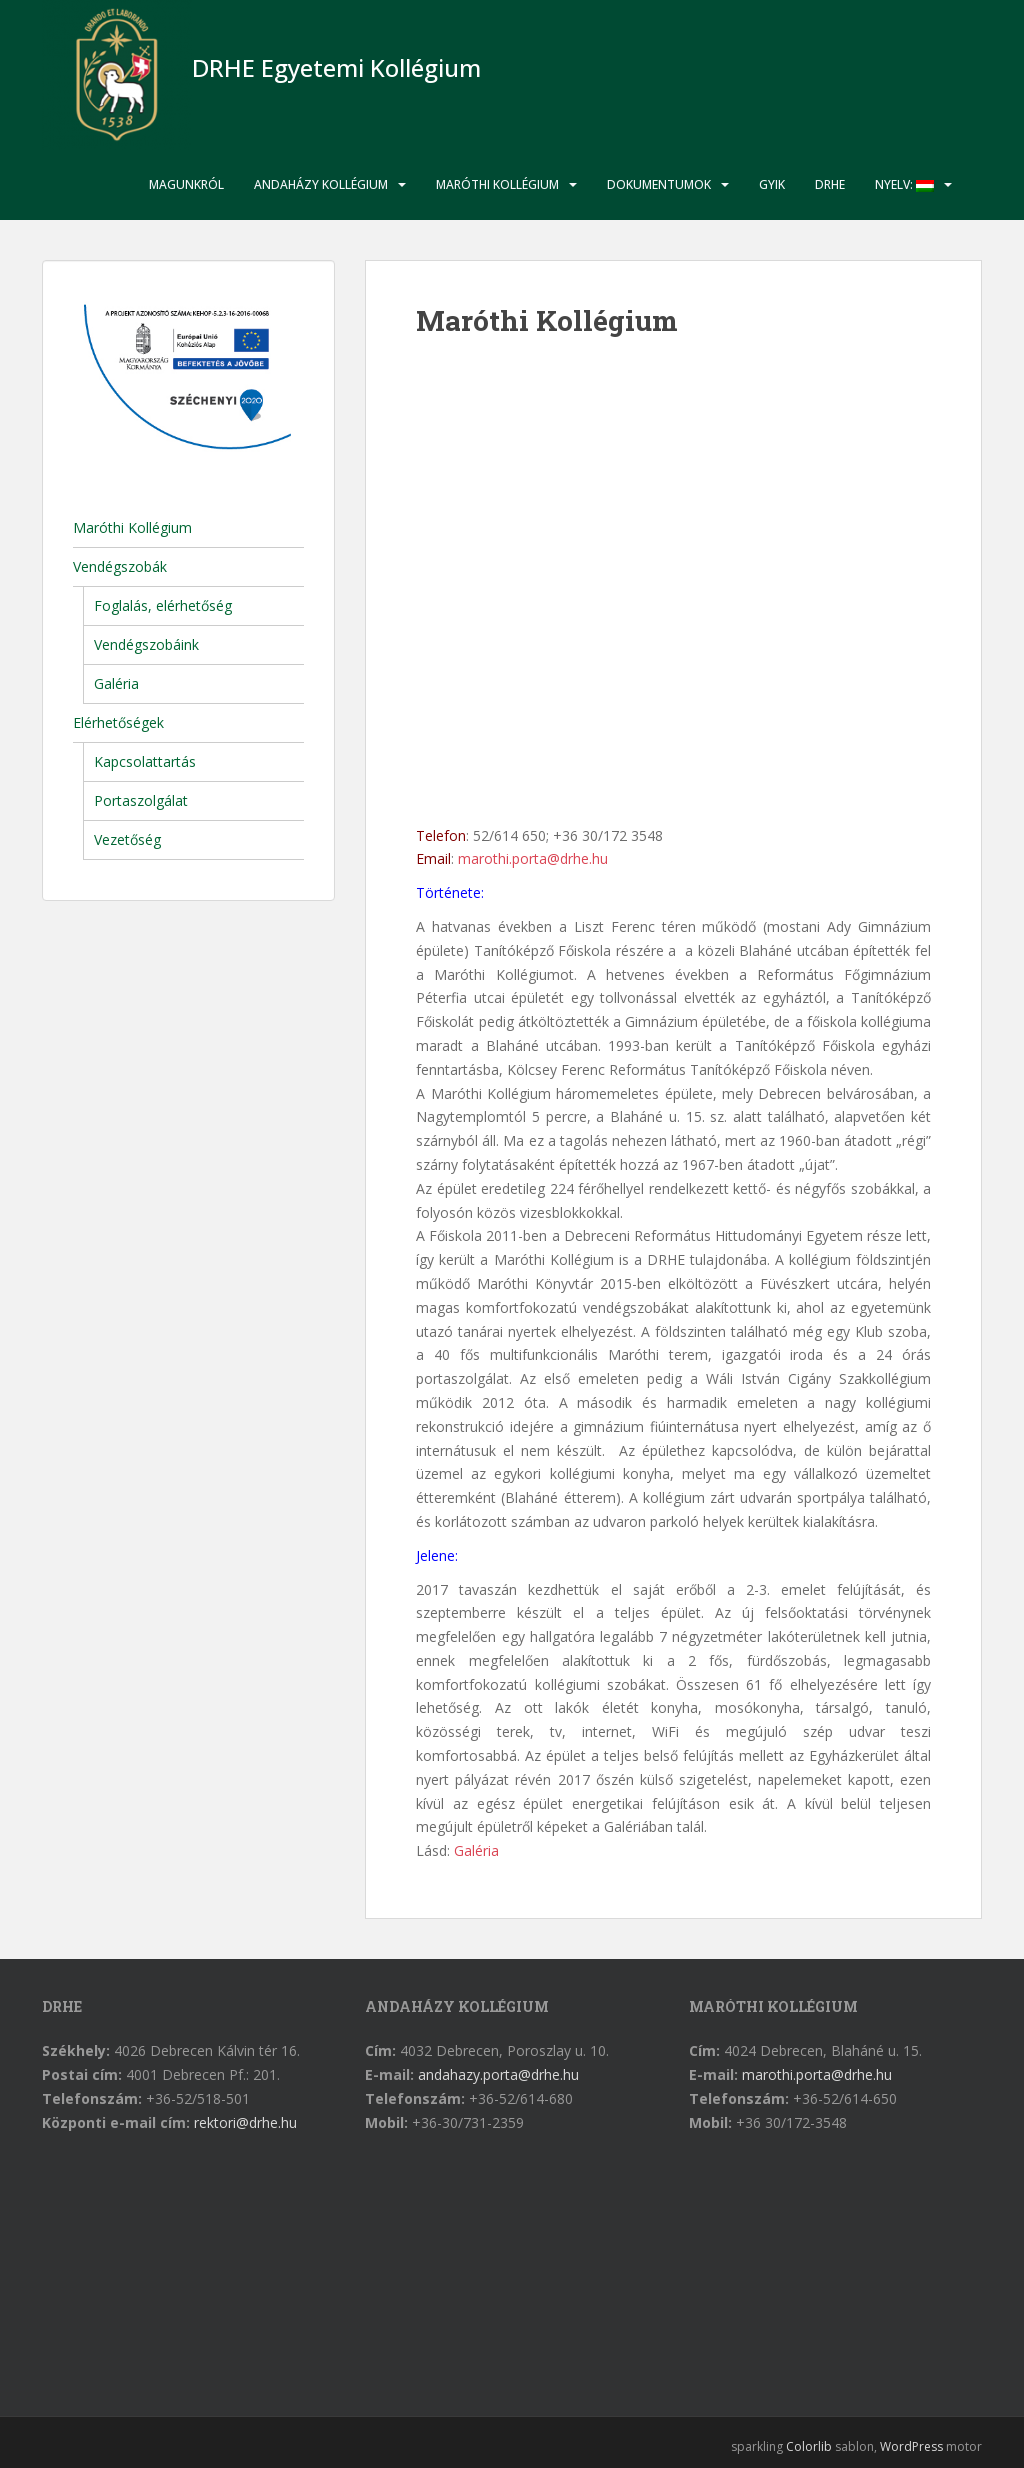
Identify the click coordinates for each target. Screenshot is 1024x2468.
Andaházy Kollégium (321, 184)
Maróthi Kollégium (497, 184)
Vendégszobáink (146, 644)
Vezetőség (127, 839)
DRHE (830, 184)
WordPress (911, 2446)
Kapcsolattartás (145, 761)
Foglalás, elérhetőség (163, 605)
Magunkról (186, 184)
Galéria (476, 1850)
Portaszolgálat (141, 800)
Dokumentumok (659, 184)
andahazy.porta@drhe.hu (498, 2074)
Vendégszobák (120, 566)
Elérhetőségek (118, 722)
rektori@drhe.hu (245, 2122)
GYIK (772, 184)
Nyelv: (904, 184)
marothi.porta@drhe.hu (533, 858)
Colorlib (809, 2446)
